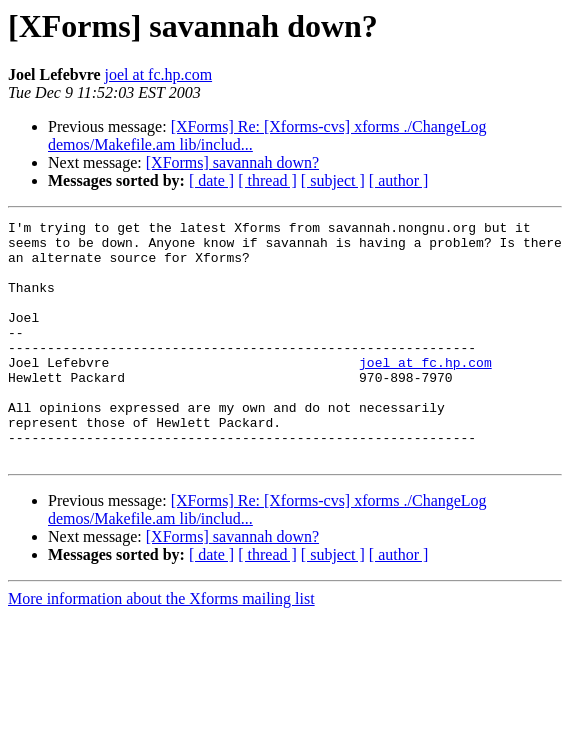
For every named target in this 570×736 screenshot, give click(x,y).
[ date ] (211, 180)
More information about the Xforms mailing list (161, 646)
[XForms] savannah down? (232, 162)
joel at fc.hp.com (159, 74)
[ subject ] (333, 180)
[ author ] (399, 180)
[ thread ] (267, 180)
